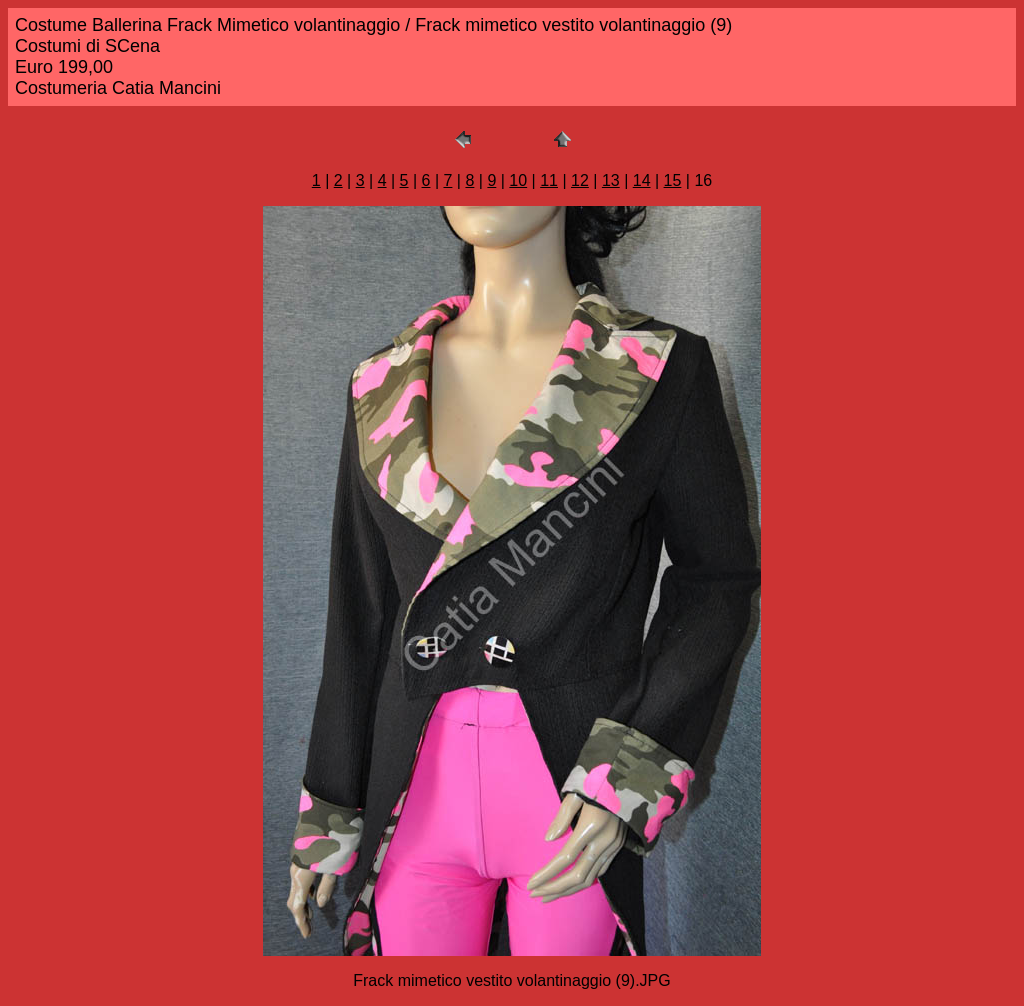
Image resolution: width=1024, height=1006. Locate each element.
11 (549, 180)
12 (580, 180)
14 (642, 180)
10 (518, 180)
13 (611, 180)
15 (673, 180)
